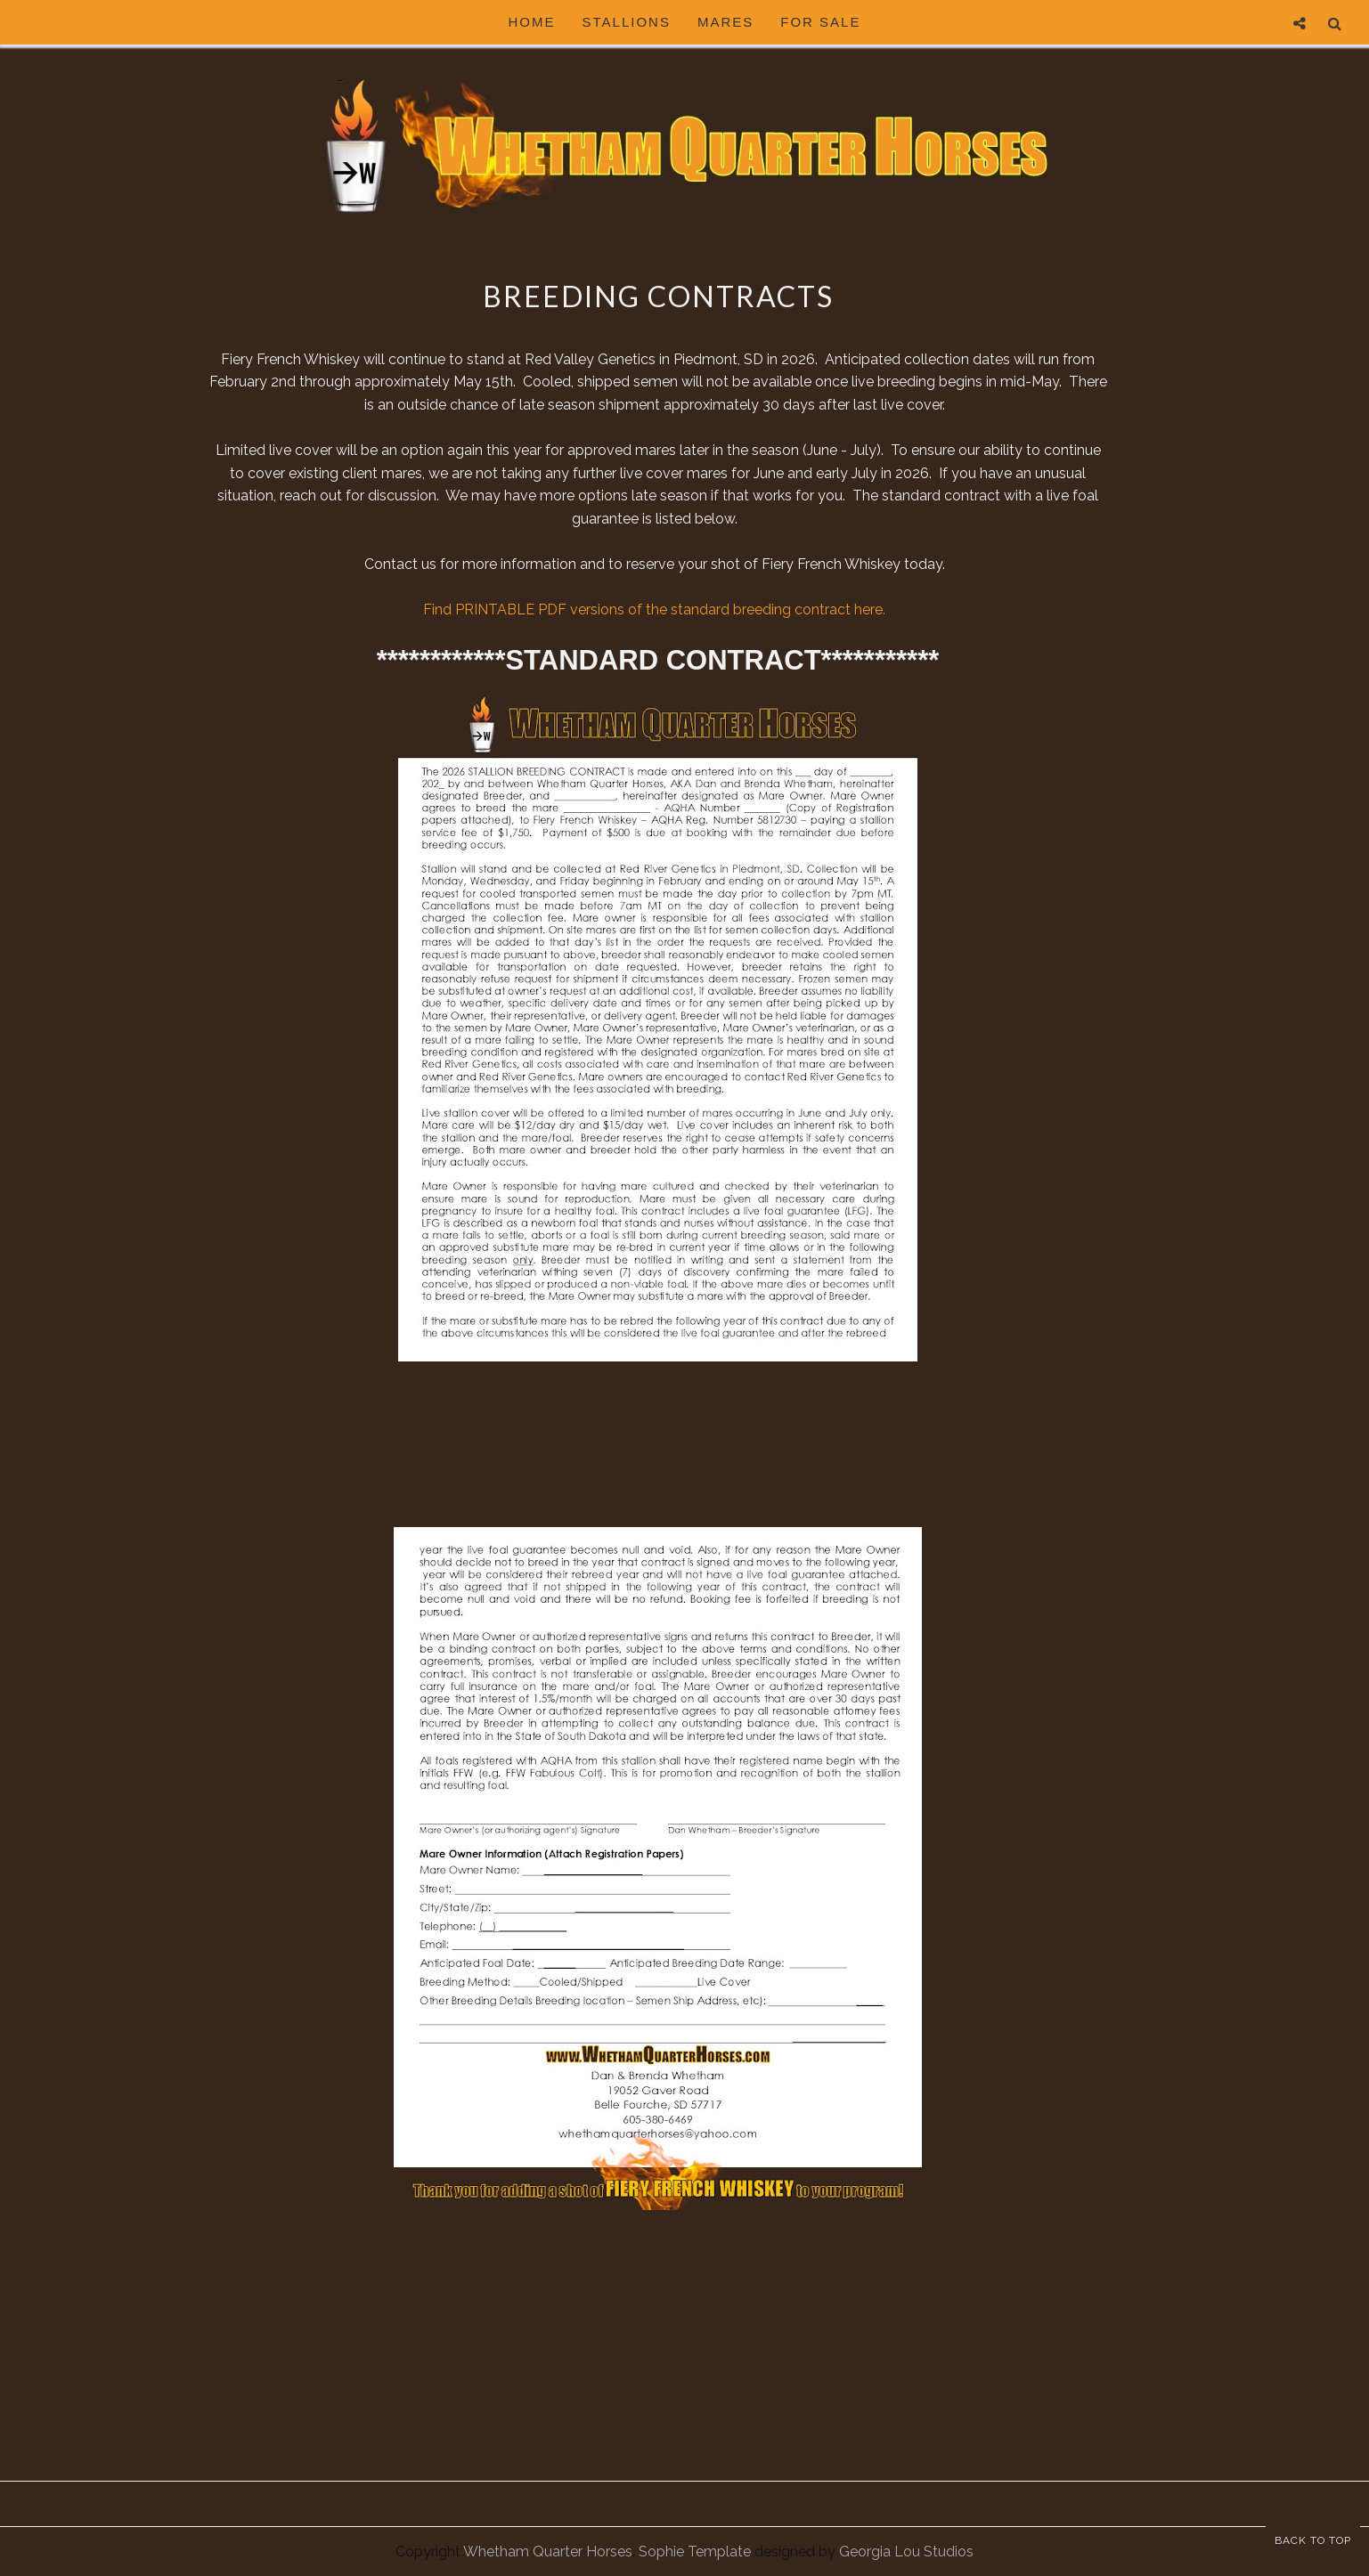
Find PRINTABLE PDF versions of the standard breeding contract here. (657, 609)
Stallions (627, 21)
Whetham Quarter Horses (547, 2551)
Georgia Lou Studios (906, 2551)
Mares (725, 21)
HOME (532, 21)
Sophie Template (695, 2551)
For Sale (820, 21)
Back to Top (1313, 2540)
